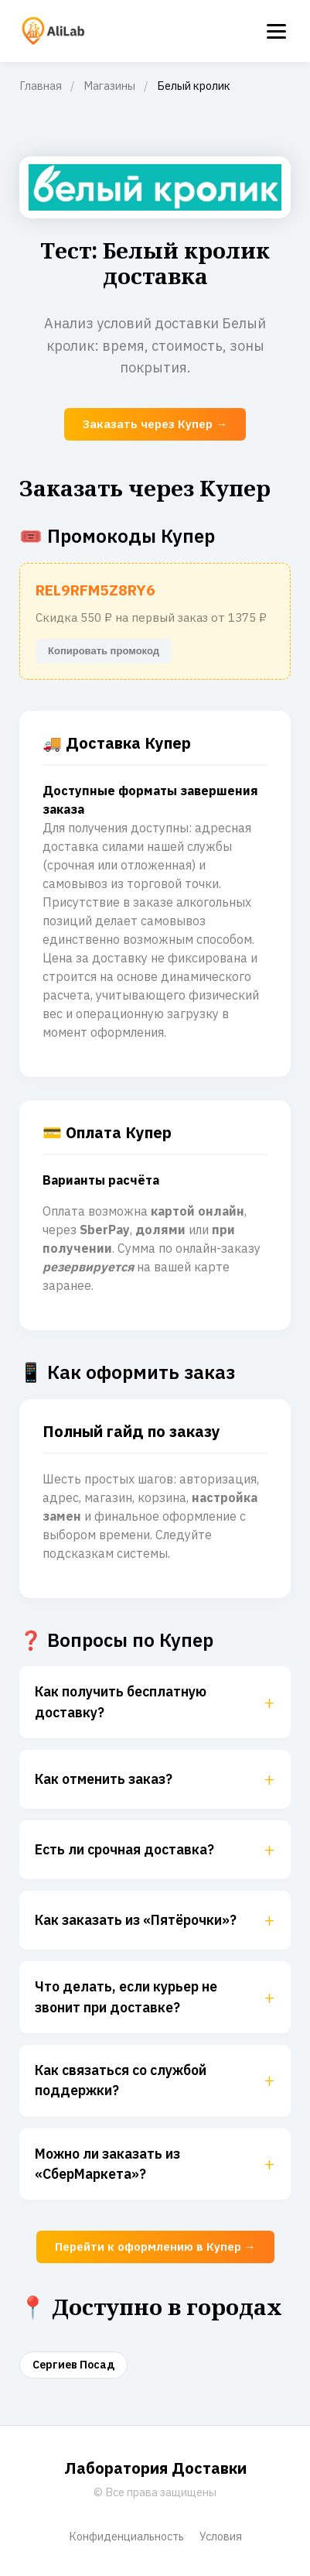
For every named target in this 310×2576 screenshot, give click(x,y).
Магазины (109, 85)
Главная (40, 85)
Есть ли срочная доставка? (155, 1850)
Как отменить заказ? (155, 1779)
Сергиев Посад (73, 2365)
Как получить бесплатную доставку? (155, 1701)
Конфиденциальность (126, 2536)
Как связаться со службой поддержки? (155, 2080)
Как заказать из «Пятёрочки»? (155, 1920)
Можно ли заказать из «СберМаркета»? (155, 2164)
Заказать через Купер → (155, 424)
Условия (220, 2536)
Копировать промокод (103, 651)
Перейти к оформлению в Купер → (155, 2246)
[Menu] (276, 31)
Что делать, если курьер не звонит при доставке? (155, 1996)
